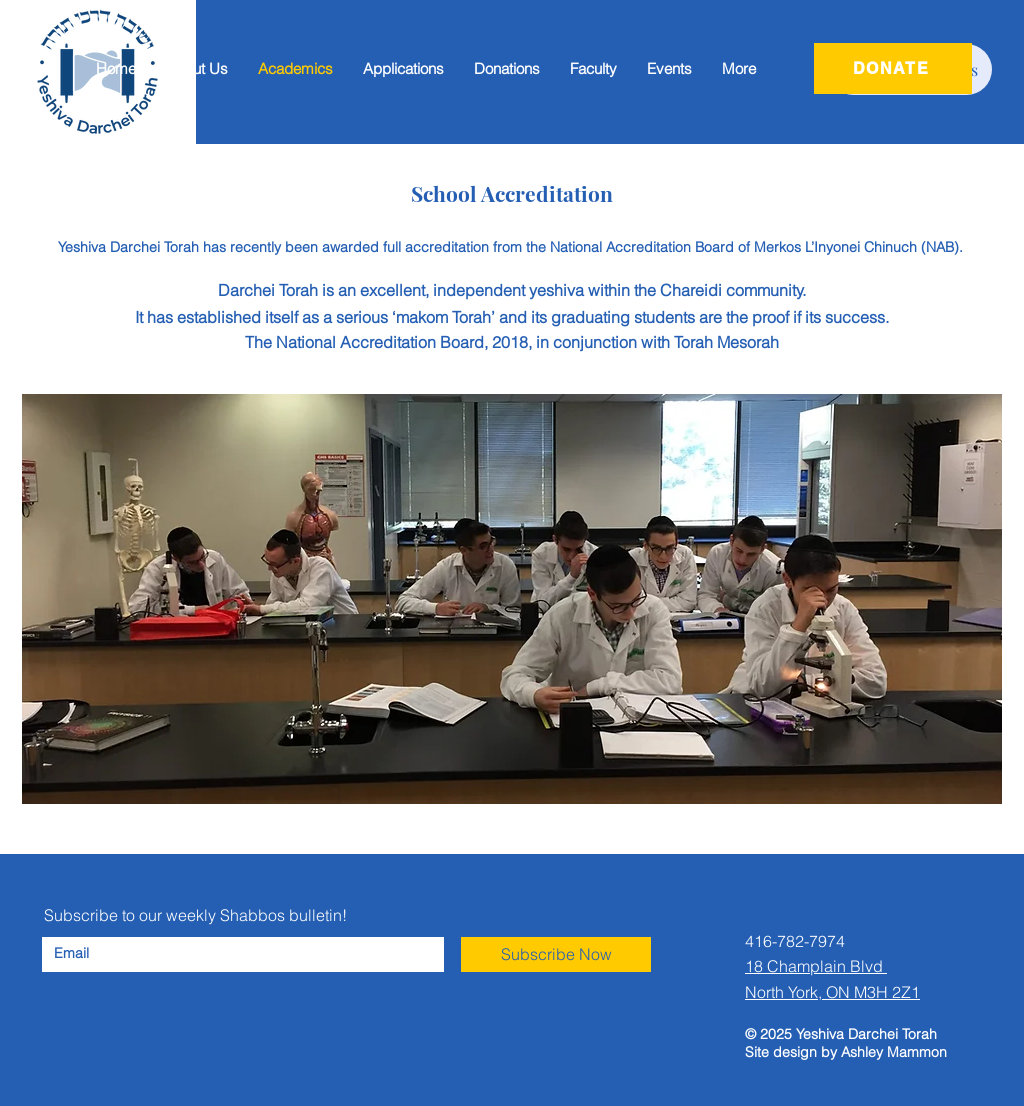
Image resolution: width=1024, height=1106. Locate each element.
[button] (403, 69)
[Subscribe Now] (556, 954)
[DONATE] (893, 68)
